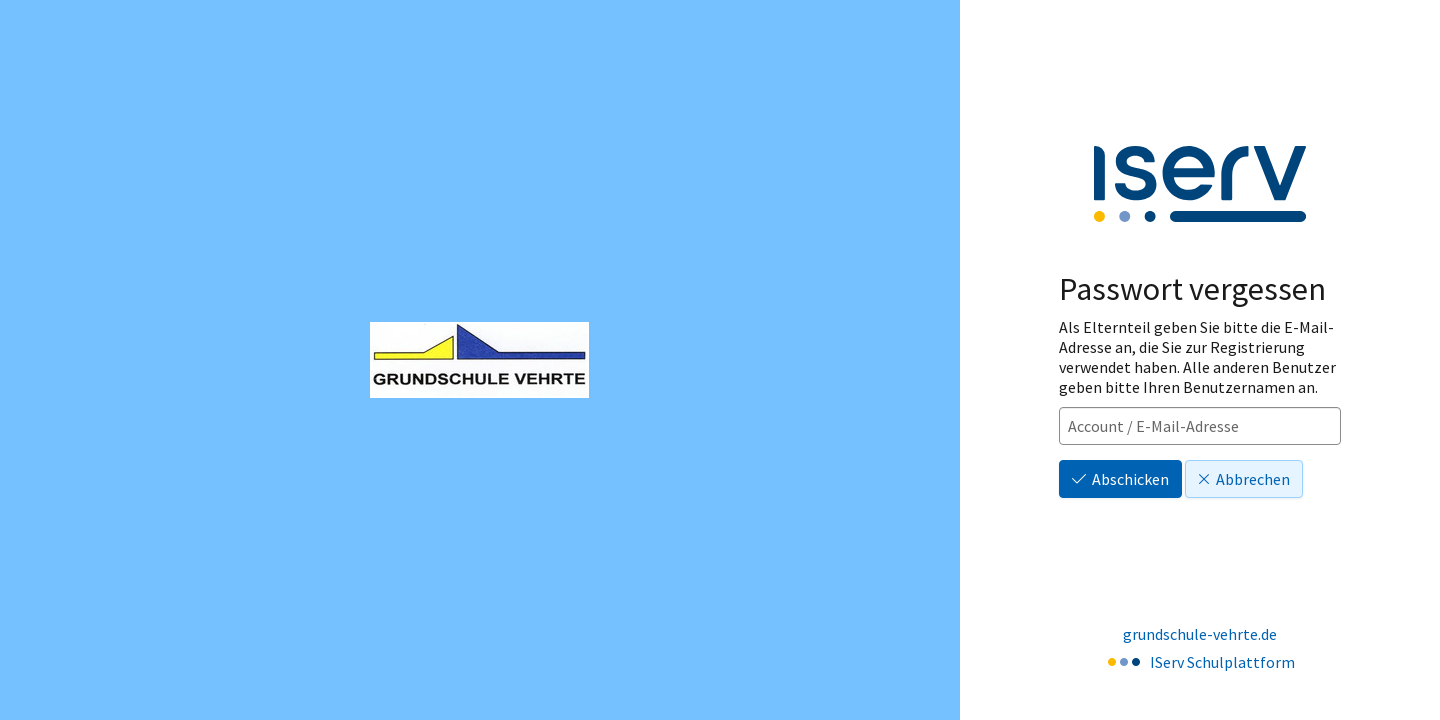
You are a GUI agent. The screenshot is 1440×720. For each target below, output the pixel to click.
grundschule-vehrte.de (1200, 634)
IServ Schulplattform (1222, 662)
